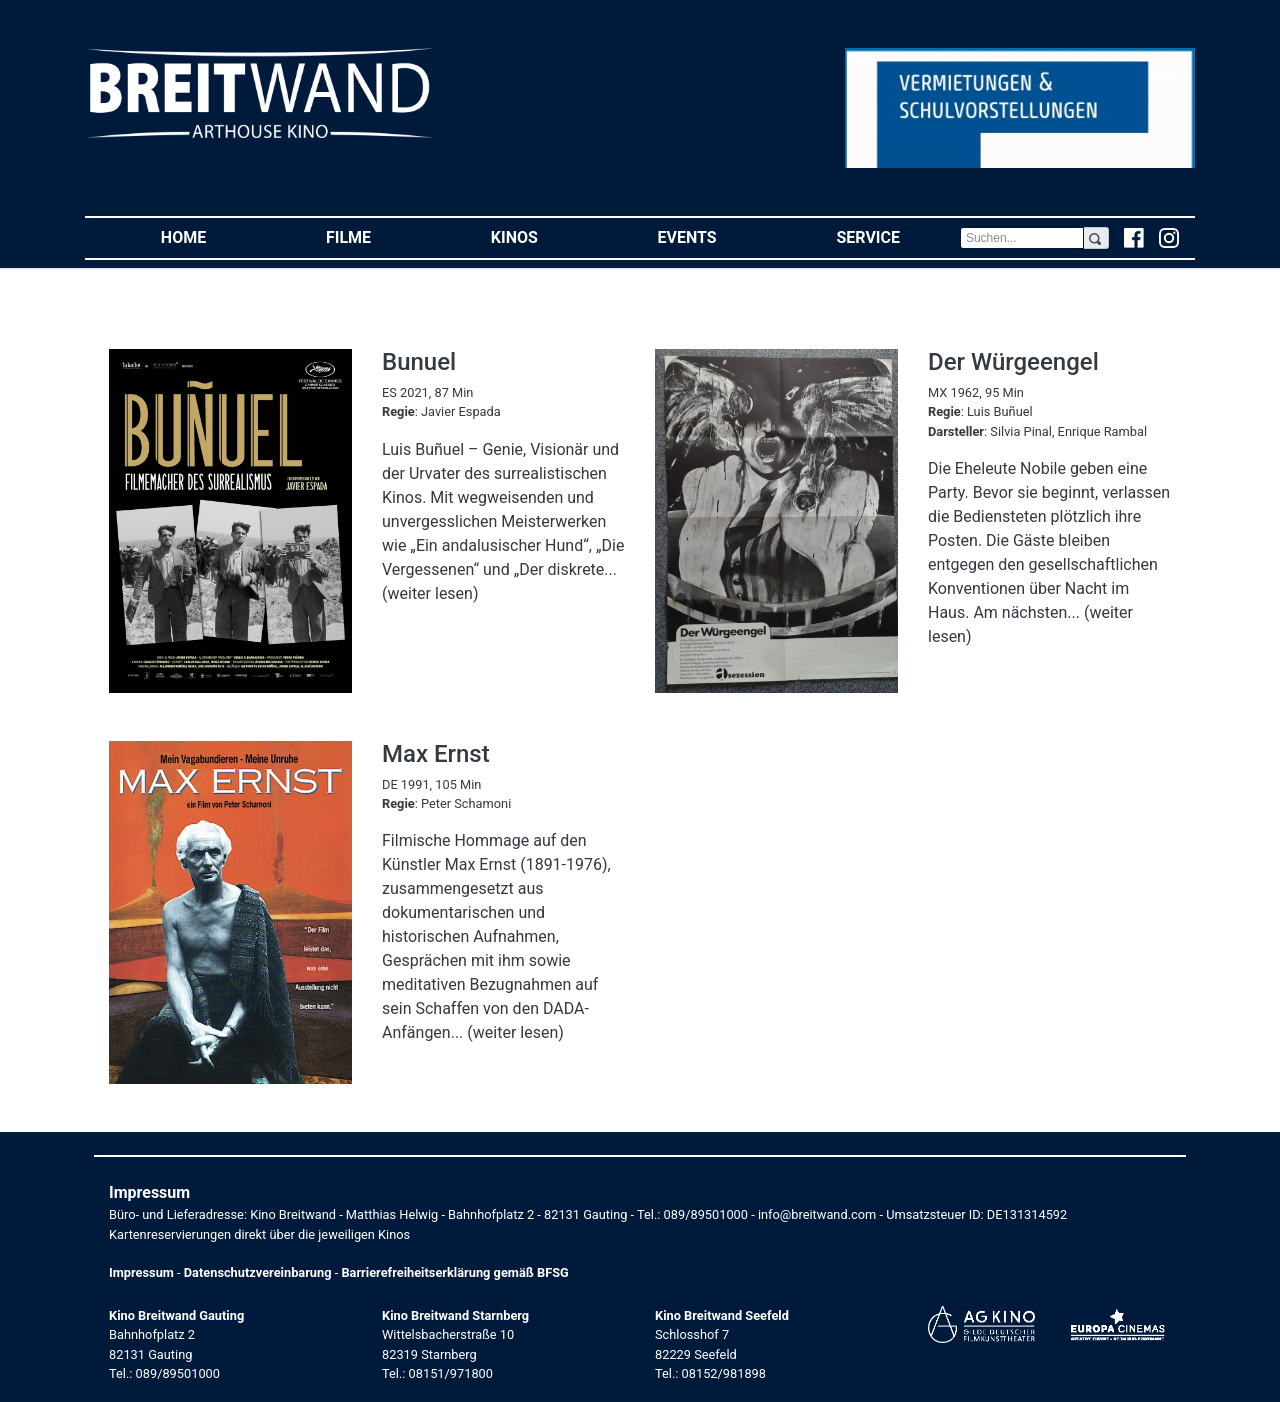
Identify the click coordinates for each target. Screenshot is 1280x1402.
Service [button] (897, 236)
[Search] (1022, 238)
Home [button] (213, 236)
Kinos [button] (544, 236)
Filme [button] (378, 236)
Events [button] (717, 236)
